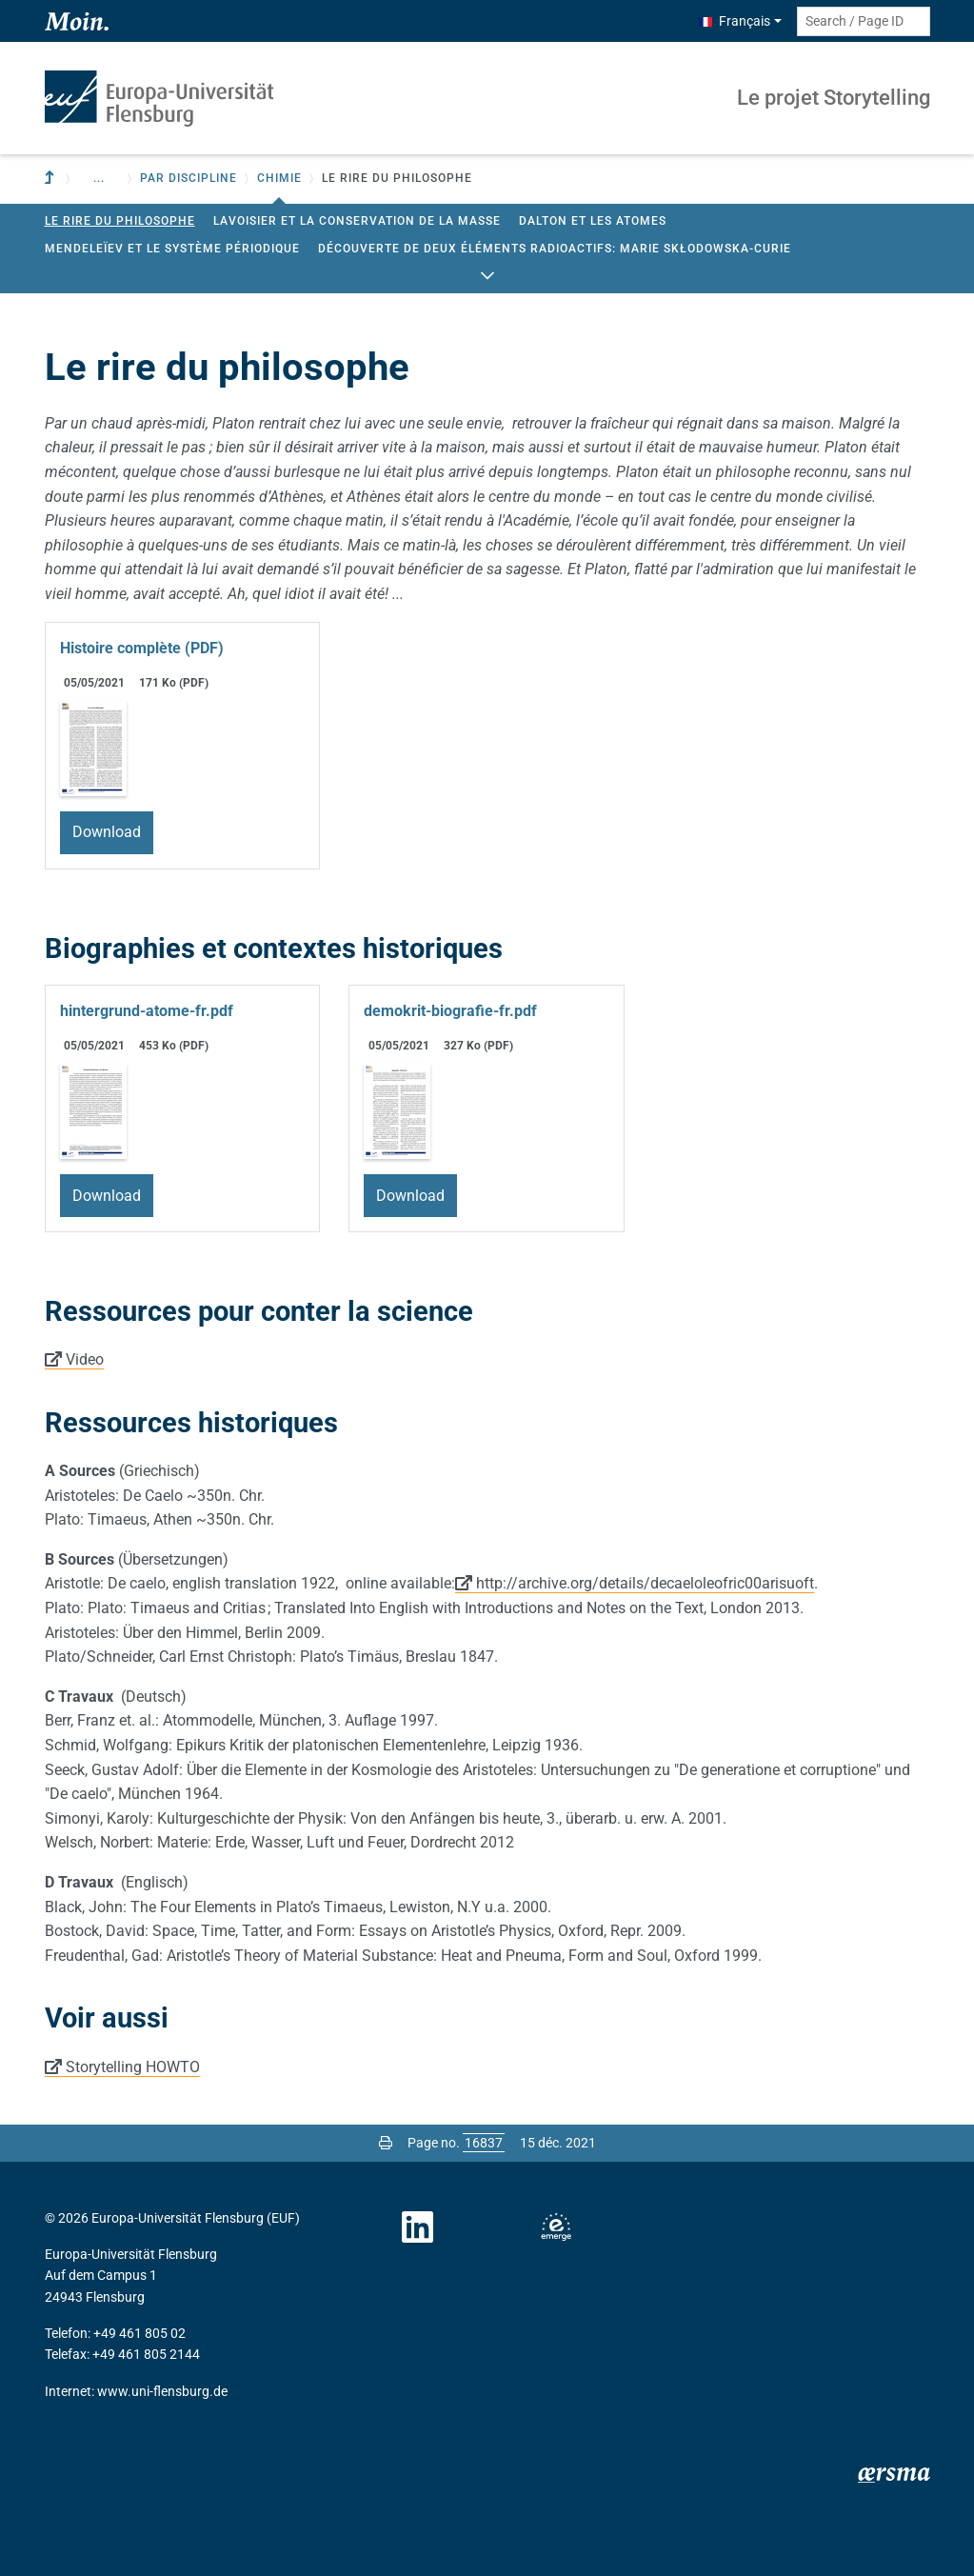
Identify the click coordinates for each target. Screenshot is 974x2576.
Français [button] (734, 21)
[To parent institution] (51, 178)
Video (85, 1359)
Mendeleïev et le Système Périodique (172, 248)
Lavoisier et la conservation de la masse (357, 221)
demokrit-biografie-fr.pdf (450, 1011)
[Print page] (385, 2142)
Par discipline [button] (188, 178)
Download (106, 832)
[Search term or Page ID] (863, 21)
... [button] (99, 178)
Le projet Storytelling (833, 98)
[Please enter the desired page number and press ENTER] (484, 2142)
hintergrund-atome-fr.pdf (146, 1011)
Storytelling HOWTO (133, 2067)
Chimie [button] (279, 178)
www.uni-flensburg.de (162, 2391)
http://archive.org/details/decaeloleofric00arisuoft (645, 1583)
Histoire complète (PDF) (142, 648)
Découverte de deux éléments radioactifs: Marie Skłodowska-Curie (554, 248)
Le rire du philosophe (120, 221)
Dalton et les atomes (592, 221)
